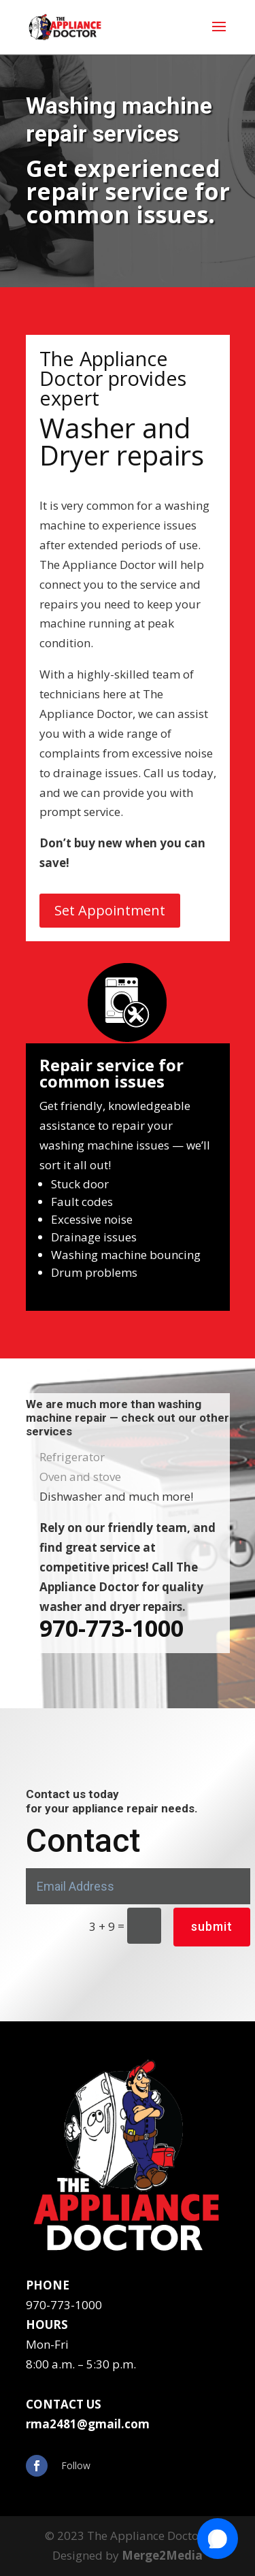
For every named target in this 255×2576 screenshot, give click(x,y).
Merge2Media (162, 2555)
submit (212, 1926)
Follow (75, 2465)
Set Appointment (109, 910)
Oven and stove (80, 1476)
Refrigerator (72, 1457)
